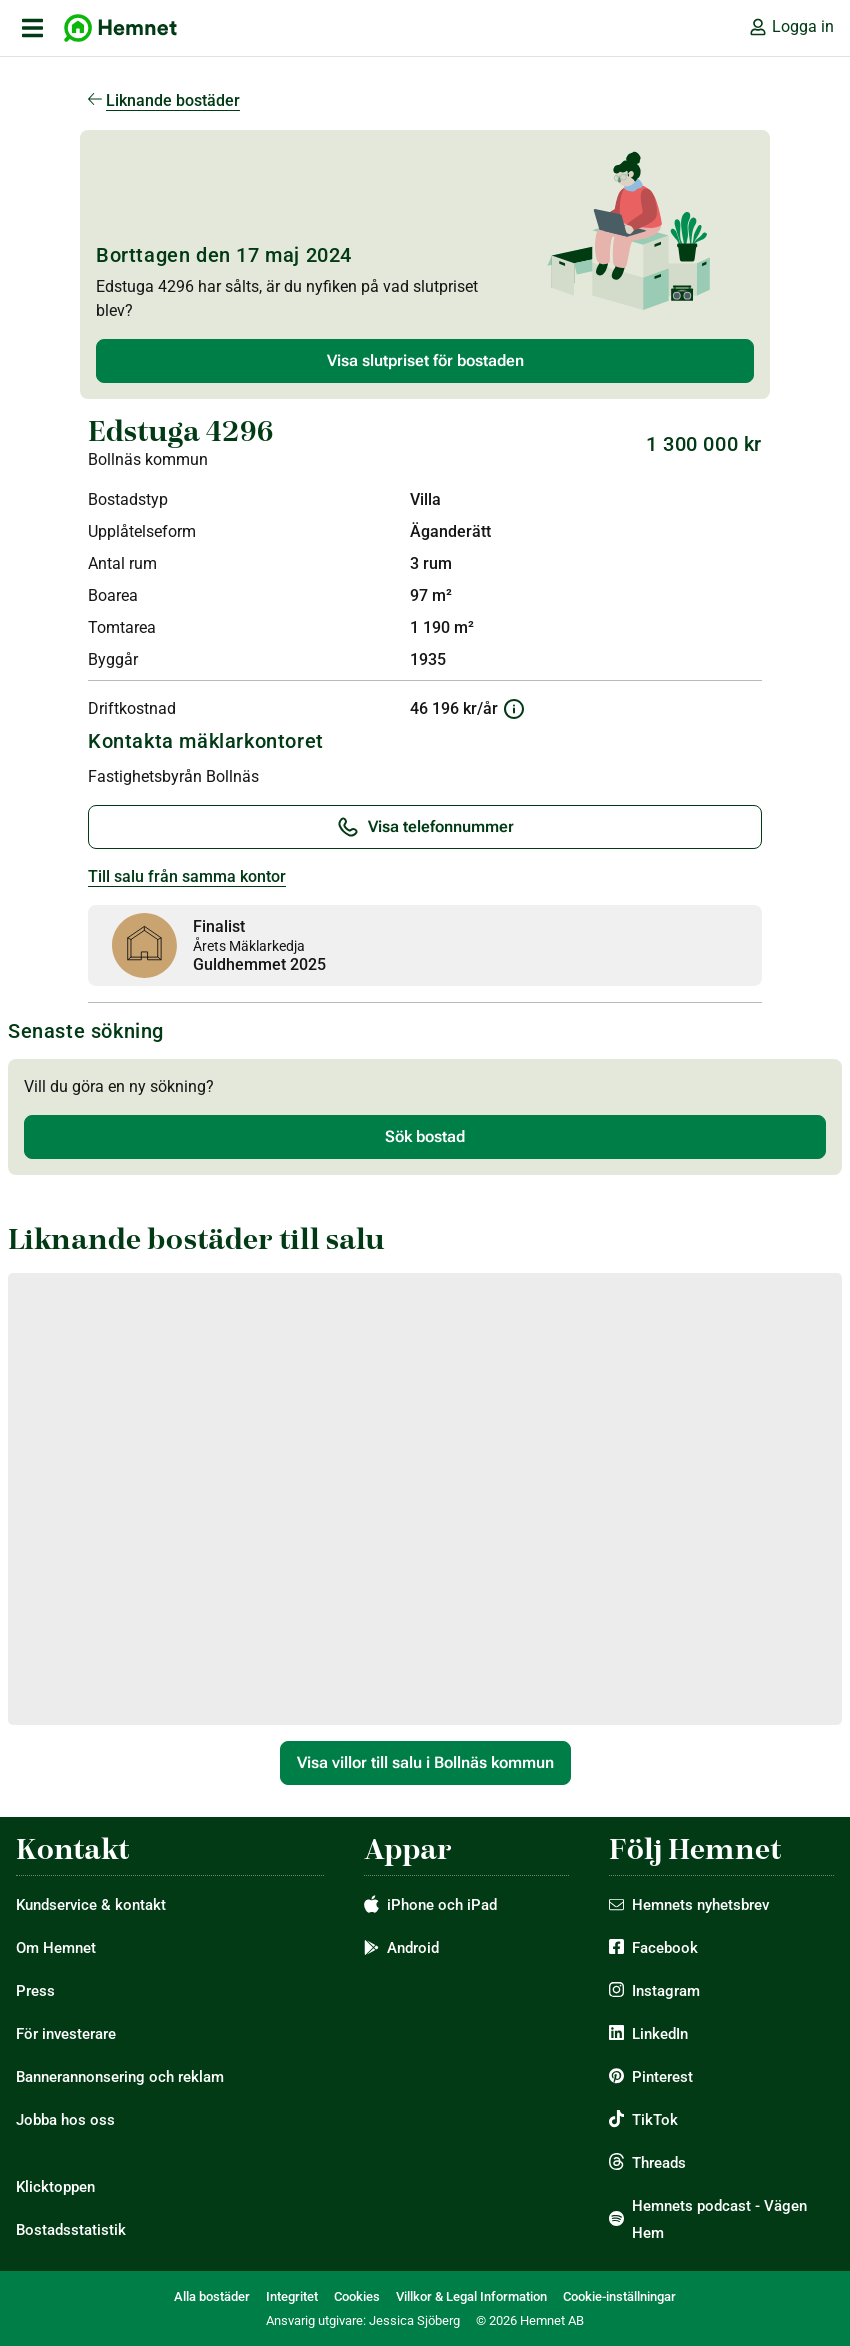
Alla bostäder (212, 2296)
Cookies (357, 2296)
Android (413, 1948)
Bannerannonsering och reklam (120, 2077)
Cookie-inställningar (619, 2296)
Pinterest (662, 2077)
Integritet (292, 2296)
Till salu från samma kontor (187, 876)
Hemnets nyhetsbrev (700, 1905)
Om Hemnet (56, 1948)
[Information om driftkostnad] (514, 709)
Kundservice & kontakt (91, 1905)
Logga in (791, 27)
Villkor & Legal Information (471, 2296)
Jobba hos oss (65, 2120)
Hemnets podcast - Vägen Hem (719, 2219)
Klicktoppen (55, 2187)
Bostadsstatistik (71, 2230)
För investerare (66, 2034)
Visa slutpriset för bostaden (425, 360)
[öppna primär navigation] (32, 28)
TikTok (655, 2120)
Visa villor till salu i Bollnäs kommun (425, 1762)
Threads (659, 2163)
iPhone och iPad (442, 1905)
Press (35, 1991)
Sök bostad (425, 1136)
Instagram (666, 1991)
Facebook (665, 1948)
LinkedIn (660, 2034)
